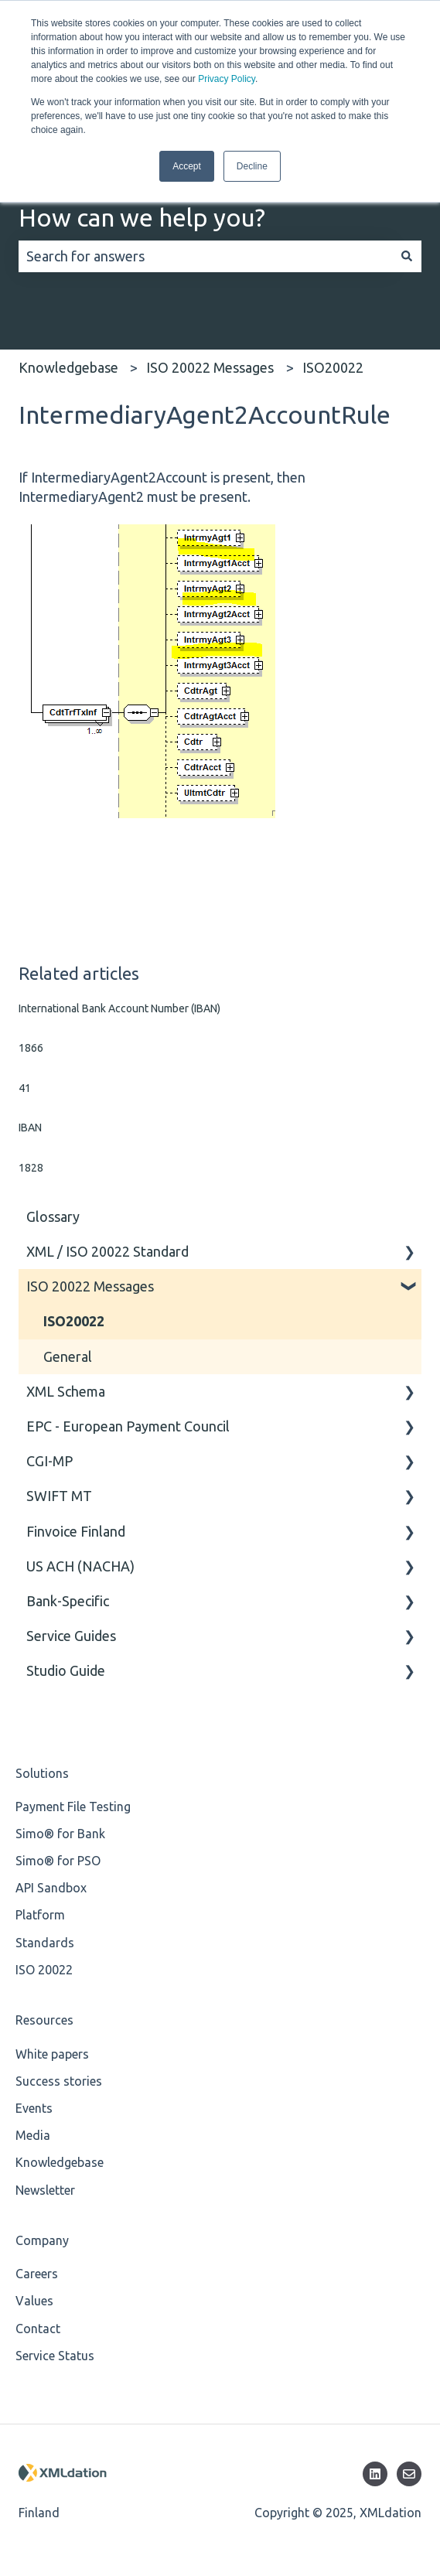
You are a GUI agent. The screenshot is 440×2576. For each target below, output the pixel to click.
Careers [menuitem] (36, 2274)
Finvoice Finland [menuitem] (75, 1531)
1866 (31, 1048)
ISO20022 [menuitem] (73, 1321)
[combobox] (205, 256)
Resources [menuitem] (44, 2020)
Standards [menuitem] (44, 1943)
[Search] (406, 256)
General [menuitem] (67, 1356)
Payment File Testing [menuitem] (73, 1806)
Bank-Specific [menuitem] (67, 1601)
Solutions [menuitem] (42, 1773)
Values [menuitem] (34, 2301)
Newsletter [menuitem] (45, 2190)
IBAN (30, 1127)
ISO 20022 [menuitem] (44, 1970)
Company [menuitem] (42, 2240)
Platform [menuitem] (40, 1915)
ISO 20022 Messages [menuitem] (90, 1286)
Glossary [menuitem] (53, 1216)
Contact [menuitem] (37, 2328)
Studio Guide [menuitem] (65, 1670)
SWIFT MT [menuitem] (59, 1495)
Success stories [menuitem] (58, 2081)
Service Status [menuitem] (54, 2356)
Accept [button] (186, 166)
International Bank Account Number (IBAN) (119, 1008)
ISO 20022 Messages (210, 367)
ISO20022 (332, 367)
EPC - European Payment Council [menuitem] (128, 1426)
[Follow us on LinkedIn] (375, 2474)
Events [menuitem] (34, 2108)
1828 (31, 1168)
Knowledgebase (68, 367)
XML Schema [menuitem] (65, 1391)
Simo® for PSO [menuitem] (58, 1861)
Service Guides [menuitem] (71, 1635)
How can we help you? (142, 217)
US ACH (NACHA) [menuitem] (80, 1566)
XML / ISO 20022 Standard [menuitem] (107, 1251)
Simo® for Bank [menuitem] (60, 1834)
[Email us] (409, 2474)
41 (25, 1088)
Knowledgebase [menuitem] (59, 2162)
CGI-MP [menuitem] (49, 1461)
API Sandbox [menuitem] (51, 1888)
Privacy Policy (226, 78)
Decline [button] (252, 166)
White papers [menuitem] (52, 2054)
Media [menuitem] (32, 2135)
